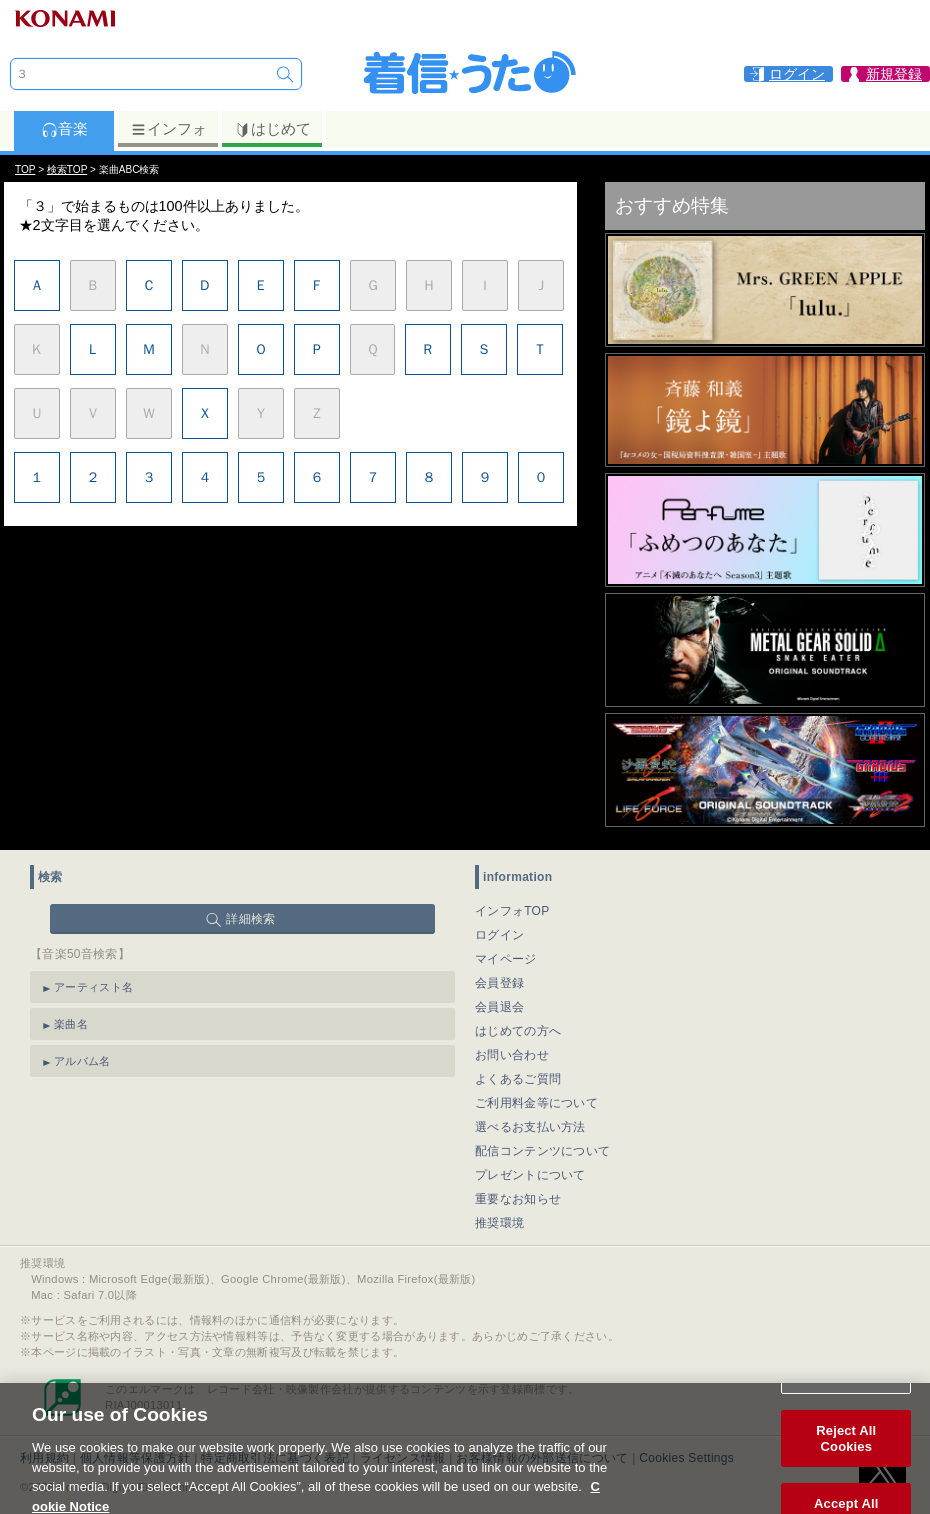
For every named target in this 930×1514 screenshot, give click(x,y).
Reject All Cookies (846, 1451)
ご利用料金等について (536, 1103)
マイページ (506, 959)
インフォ (168, 129)
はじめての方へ (518, 1031)
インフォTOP (512, 911)
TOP (25, 169)
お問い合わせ (512, 1055)
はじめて (272, 129)
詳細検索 (250, 919)
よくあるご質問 (518, 1079)
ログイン (499, 935)
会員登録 (499, 983)
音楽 (64, 129)
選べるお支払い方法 (530, 1127)
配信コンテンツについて (542, 1151)
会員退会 (499, 1007)
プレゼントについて (530, 1175)
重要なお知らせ (518, 1199)
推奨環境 (499, 1223)
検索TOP (67, 169)
